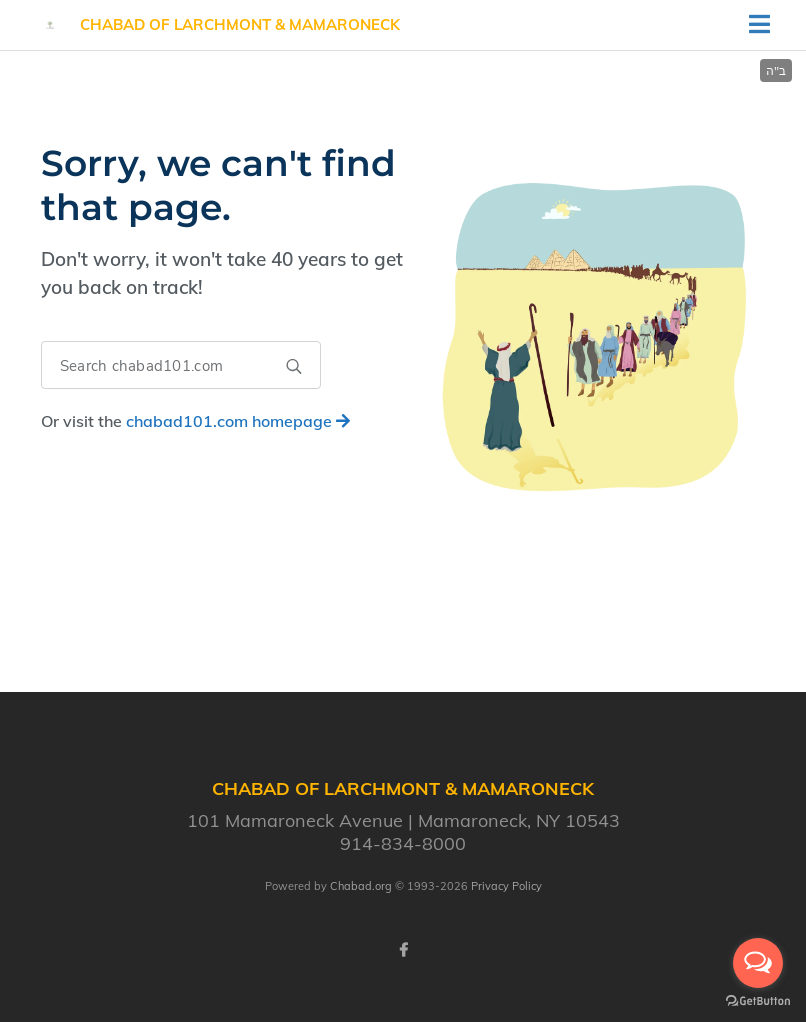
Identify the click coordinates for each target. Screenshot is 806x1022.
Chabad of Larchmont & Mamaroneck (240, 24)
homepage (238, 421)
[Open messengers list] (758, 963)
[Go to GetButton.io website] (758, 1001)
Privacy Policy (506, 886)
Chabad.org (361, 886)
